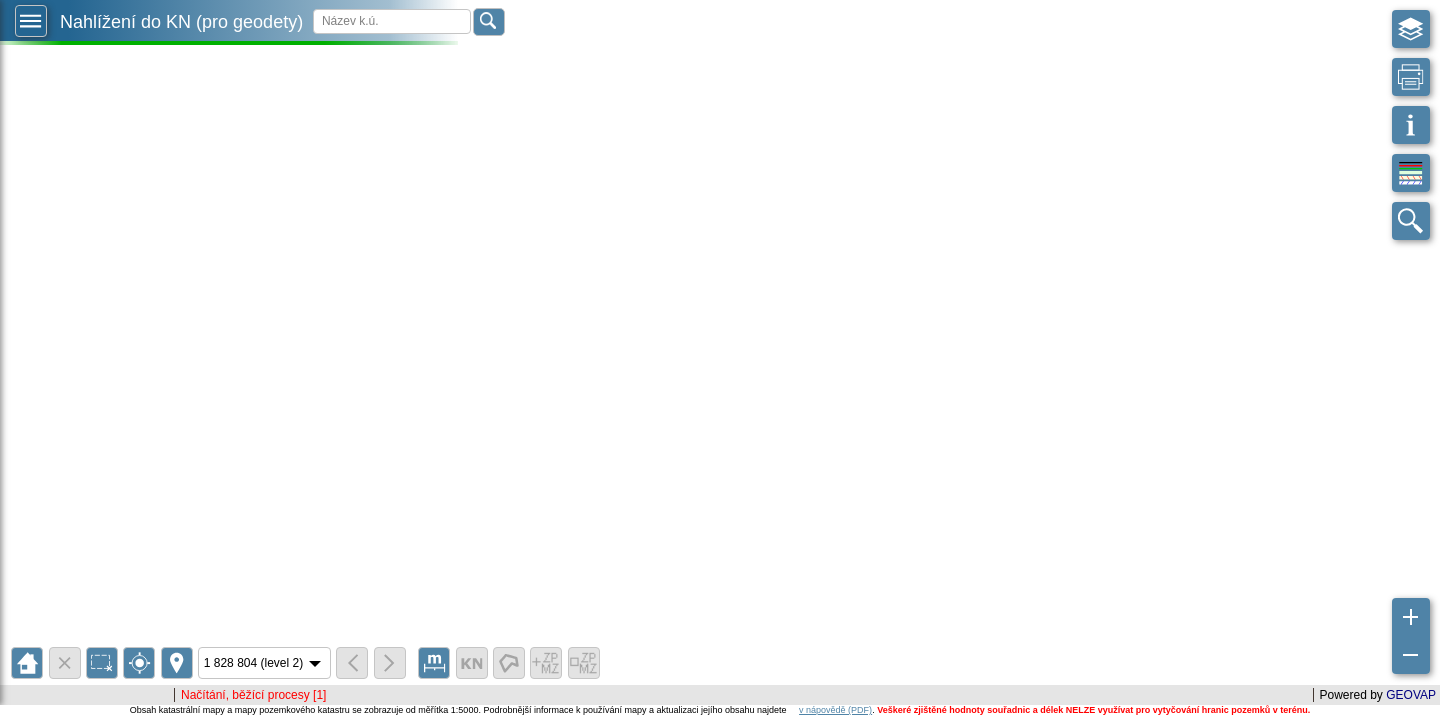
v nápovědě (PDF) (835, 710)
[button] (31, 21)
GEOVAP (1411, 695)
